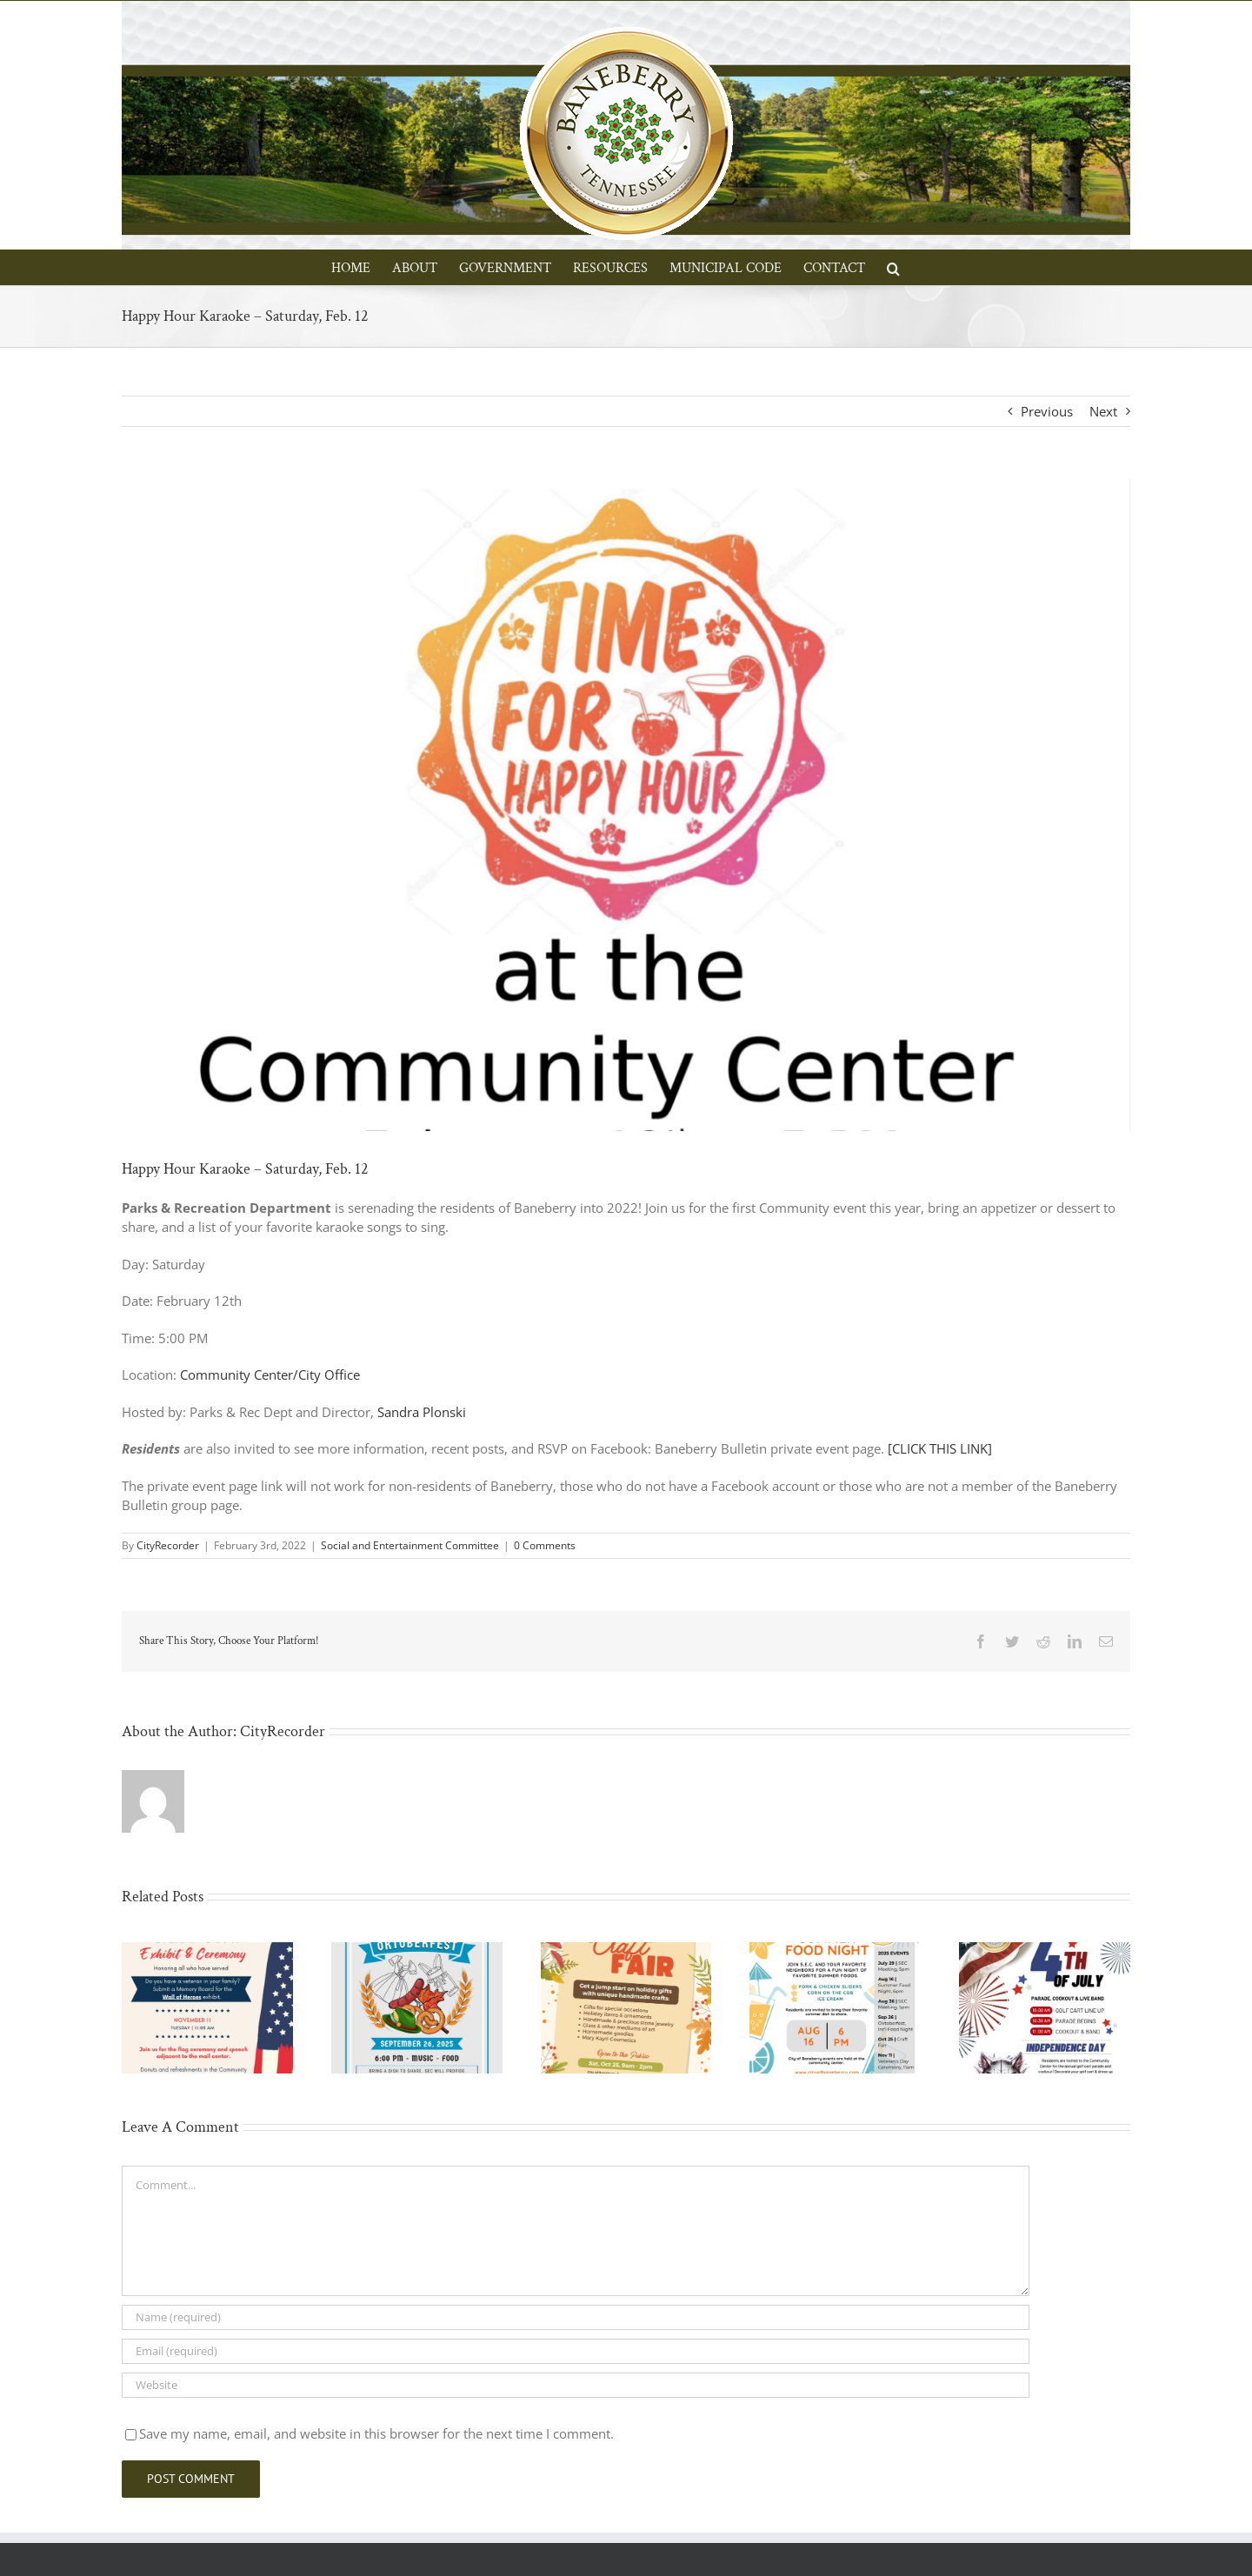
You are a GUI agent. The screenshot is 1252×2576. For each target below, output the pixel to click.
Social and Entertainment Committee (410, 1545)
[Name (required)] (575, 2317)
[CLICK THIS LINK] (940, 1448)
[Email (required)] (575, 2351)
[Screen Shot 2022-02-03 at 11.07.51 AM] (626, 805)
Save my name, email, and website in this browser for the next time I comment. (376, 2433)
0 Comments (545, 1545)
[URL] (575, 2385)
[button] (893, 267)
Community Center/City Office (270, 1374)
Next (1103, 411)
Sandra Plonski (421, 1412)
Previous (1047, 411)
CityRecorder (168, 1545)
